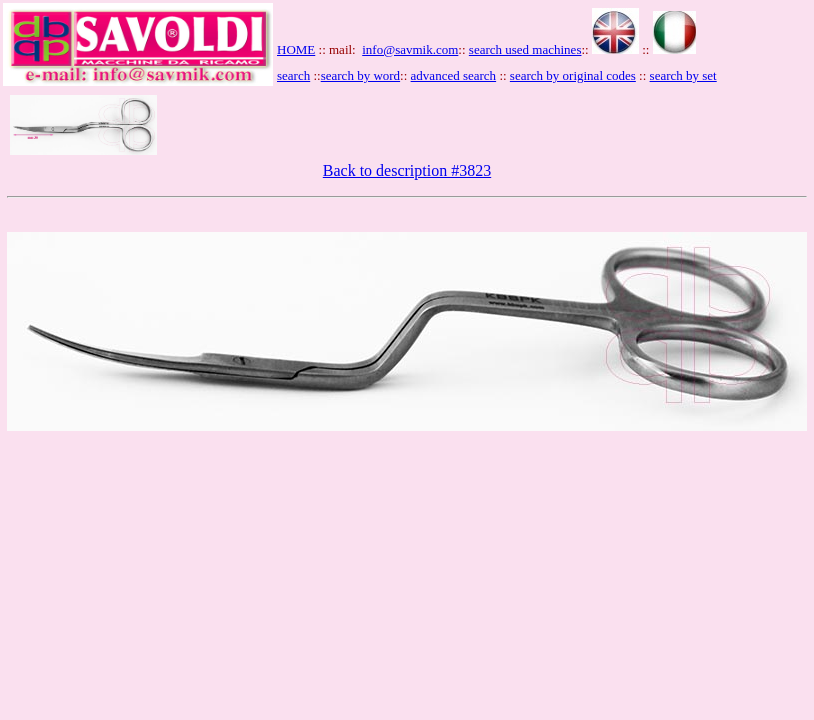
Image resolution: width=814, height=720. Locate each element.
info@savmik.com (410, 49)
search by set (683, 75)
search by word (360, 75)
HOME (296, 49)
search (293, 75)
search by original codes (573, 75)
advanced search (454, 75)
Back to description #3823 (407, 170)
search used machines (525, 49)
